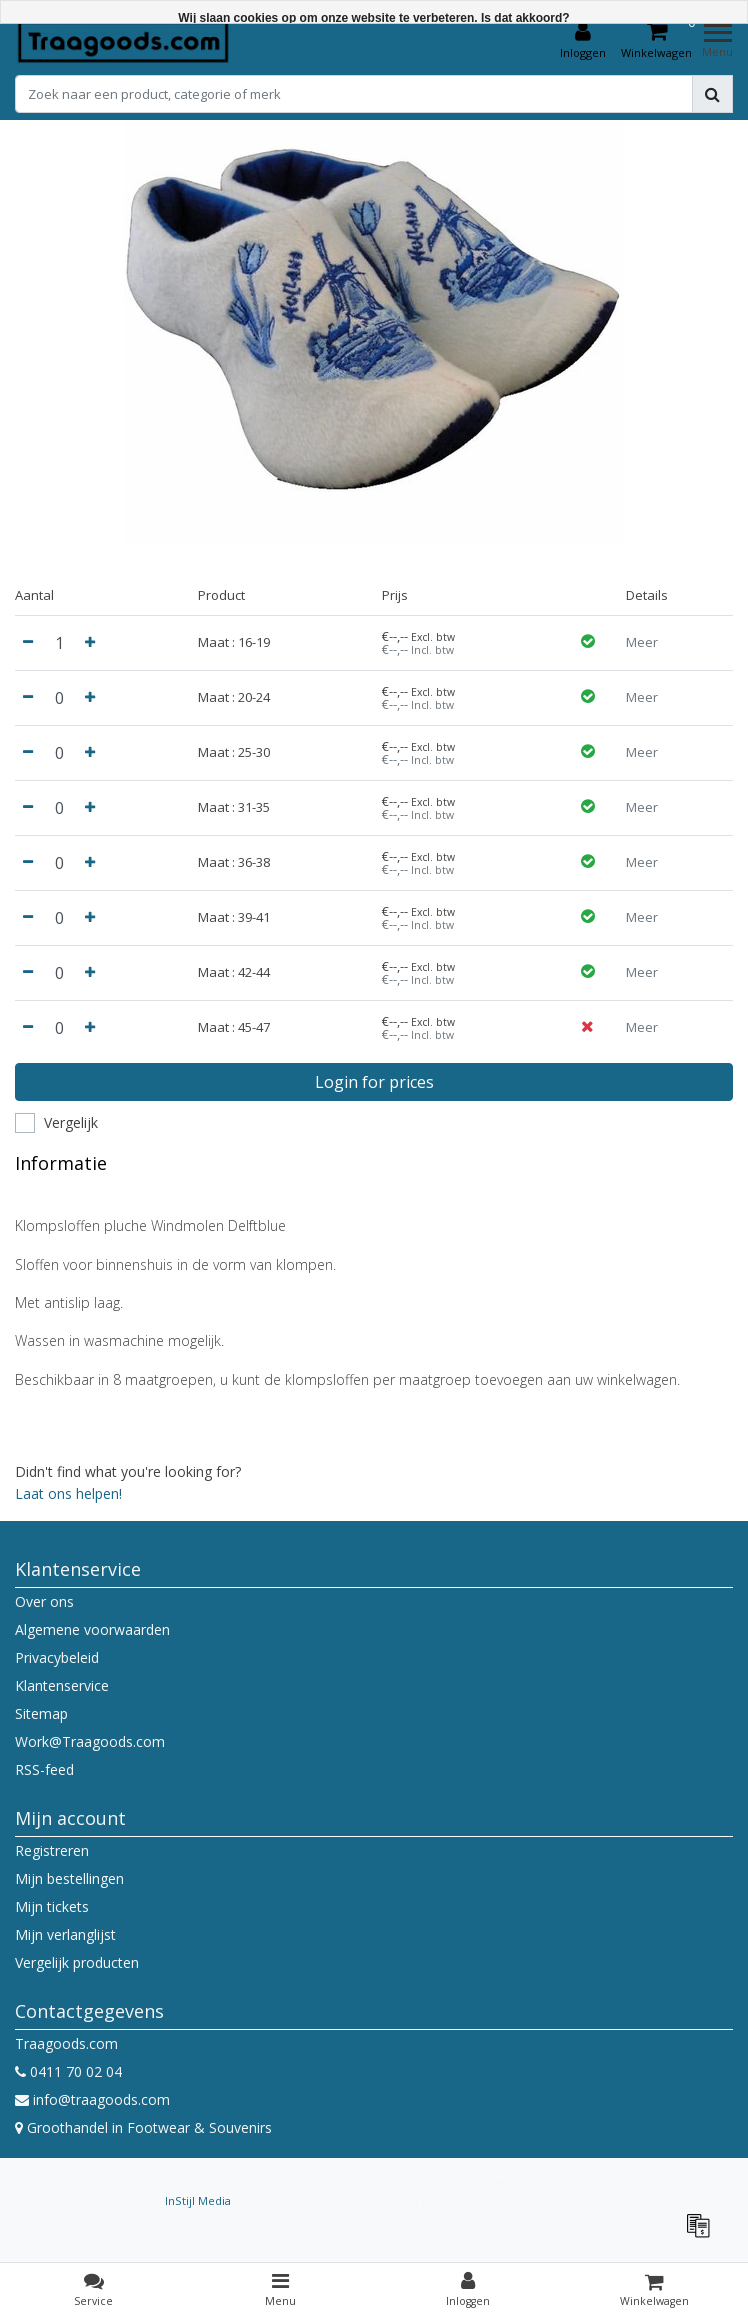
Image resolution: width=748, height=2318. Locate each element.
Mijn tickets (52, 1906)
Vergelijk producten (77, 1962)
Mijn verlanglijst (65, 1934)
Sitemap (41, 1713)
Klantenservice (62, 1685)
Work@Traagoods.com (90, 1741)
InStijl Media (198, 2200)
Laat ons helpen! (68, 1493)
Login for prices (374, 1082)
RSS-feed (44, 1769)
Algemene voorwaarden (92, 1629)
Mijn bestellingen (69, 1878)
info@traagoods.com (92, 2099)
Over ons (44, 1601)
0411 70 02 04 (68, 2071)
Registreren (52, 1850)
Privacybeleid (57, 1657)
